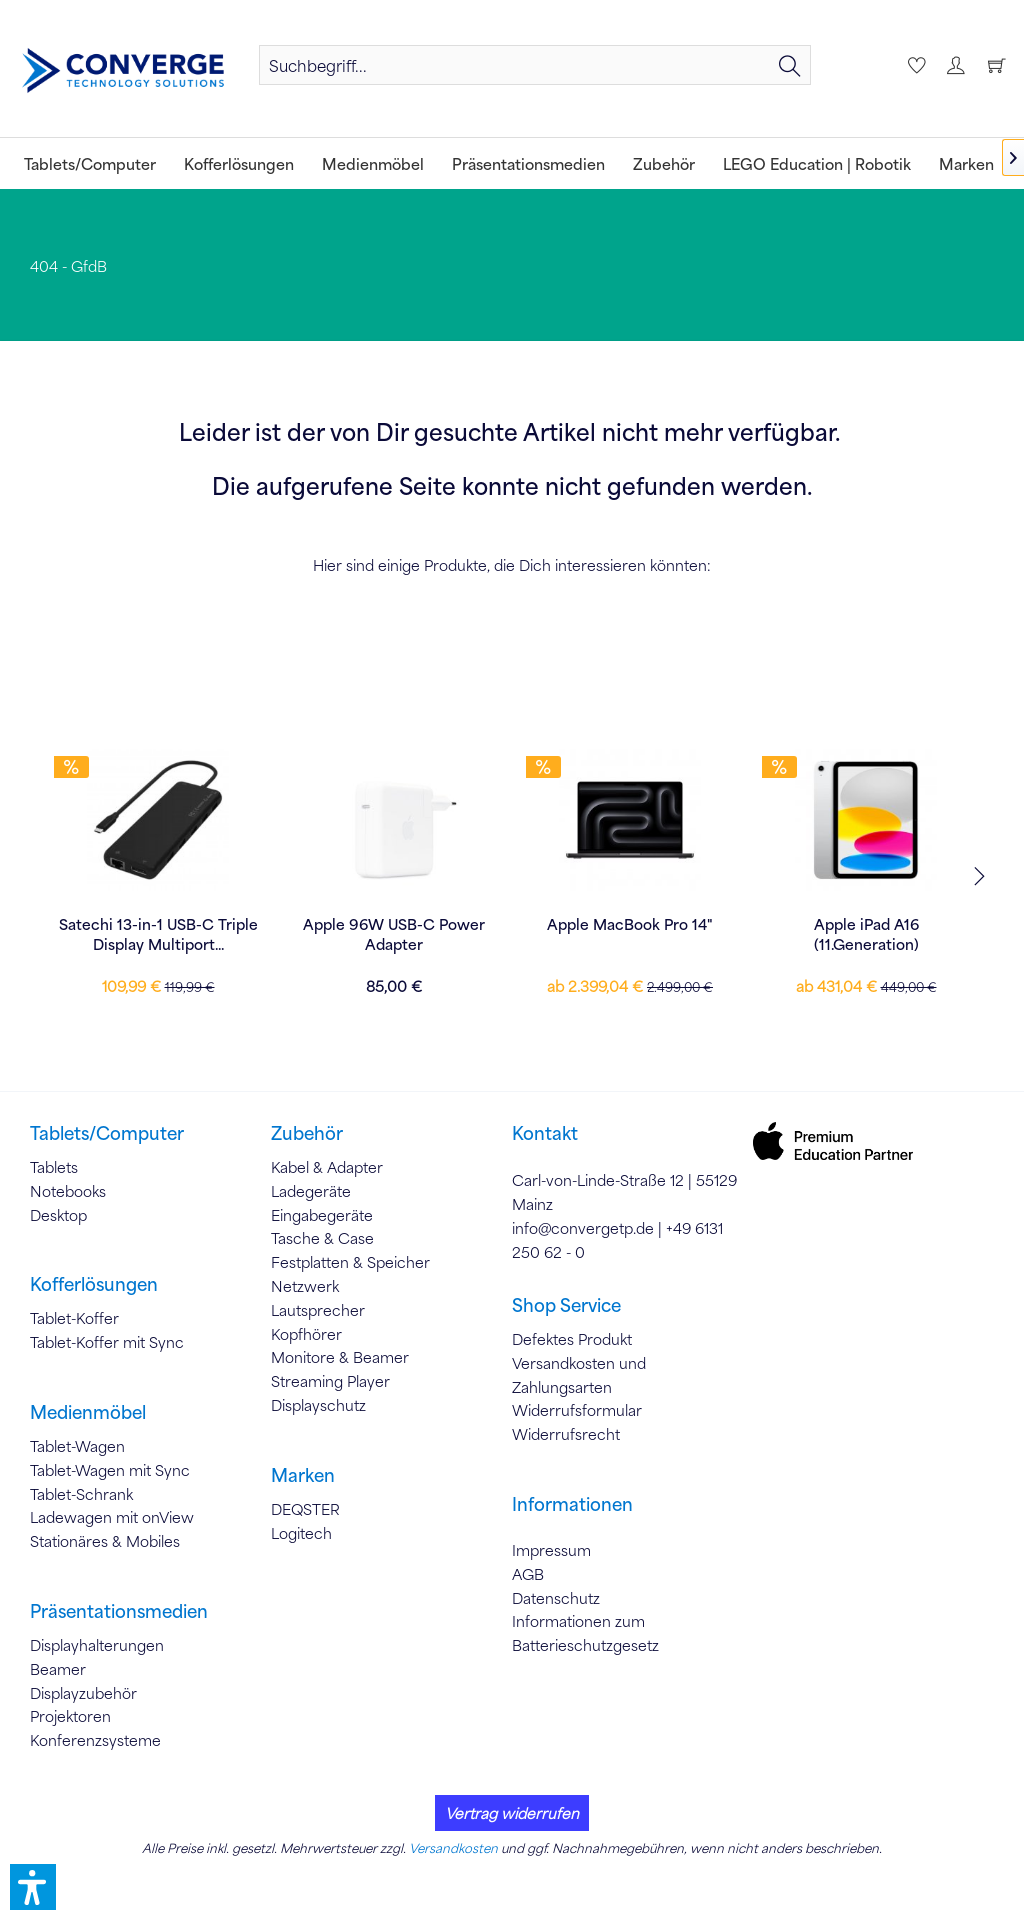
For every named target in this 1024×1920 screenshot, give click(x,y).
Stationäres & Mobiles (105, 1541)
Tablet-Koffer (74, 1318)
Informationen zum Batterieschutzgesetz (585, 1633)
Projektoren (70, 1716)
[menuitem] (535, 65)
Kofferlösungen (94, 1284)
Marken (303, 1475)
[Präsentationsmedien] (528, 163)
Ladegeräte (311, 1191)
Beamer (58, 1669)
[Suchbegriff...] (535, 65)
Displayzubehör (83, 1693)
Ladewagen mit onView (112, 1517)
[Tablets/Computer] (90, 163)
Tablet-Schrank (81, 1494)
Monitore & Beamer (340, 1357)
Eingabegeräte (322, 1215)
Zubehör (307, 1133)
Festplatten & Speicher (350, 1262)
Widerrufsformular (577, 1410)
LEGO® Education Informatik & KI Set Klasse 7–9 (158, 934)
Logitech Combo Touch (866, 924)
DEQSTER (305, 1509)
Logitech (301, 1533)
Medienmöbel (88, 1412)
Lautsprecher (318, 1310)
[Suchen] (790, 65)
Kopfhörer (306, 1334)
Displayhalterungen (97, 1645)
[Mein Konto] (955, 65)
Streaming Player (330, 1381)
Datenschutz (556, 1598)
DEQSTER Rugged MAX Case (394, 924)
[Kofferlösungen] (239, 163)
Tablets (54, 1167)
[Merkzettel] (914, 65)
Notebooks (68, 1191)
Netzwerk (305, 1286)
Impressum (551, 1550)
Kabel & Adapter (327, 1167)
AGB (528, 1574)
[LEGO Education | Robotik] (817, 163)
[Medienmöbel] (373, 163)
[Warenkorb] (996, 65)
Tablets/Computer (107, 1133)
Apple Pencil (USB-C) (630, 924)
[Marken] (966, 163)
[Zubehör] (664, 163)
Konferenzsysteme (95, 1740)
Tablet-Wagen (77, 1446)
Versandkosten (453, 1848)
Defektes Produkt (572, 1339)
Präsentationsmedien (119, 1611)
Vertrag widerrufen (512, 1813)
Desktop (58, 1215)
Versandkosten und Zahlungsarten (579, 1375)
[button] (33, 1887)
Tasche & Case (322, 1238)
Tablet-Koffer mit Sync (107, 1342)
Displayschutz (318, 1405)
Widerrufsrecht (566, 1434)
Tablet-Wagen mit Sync (110, 1470)
